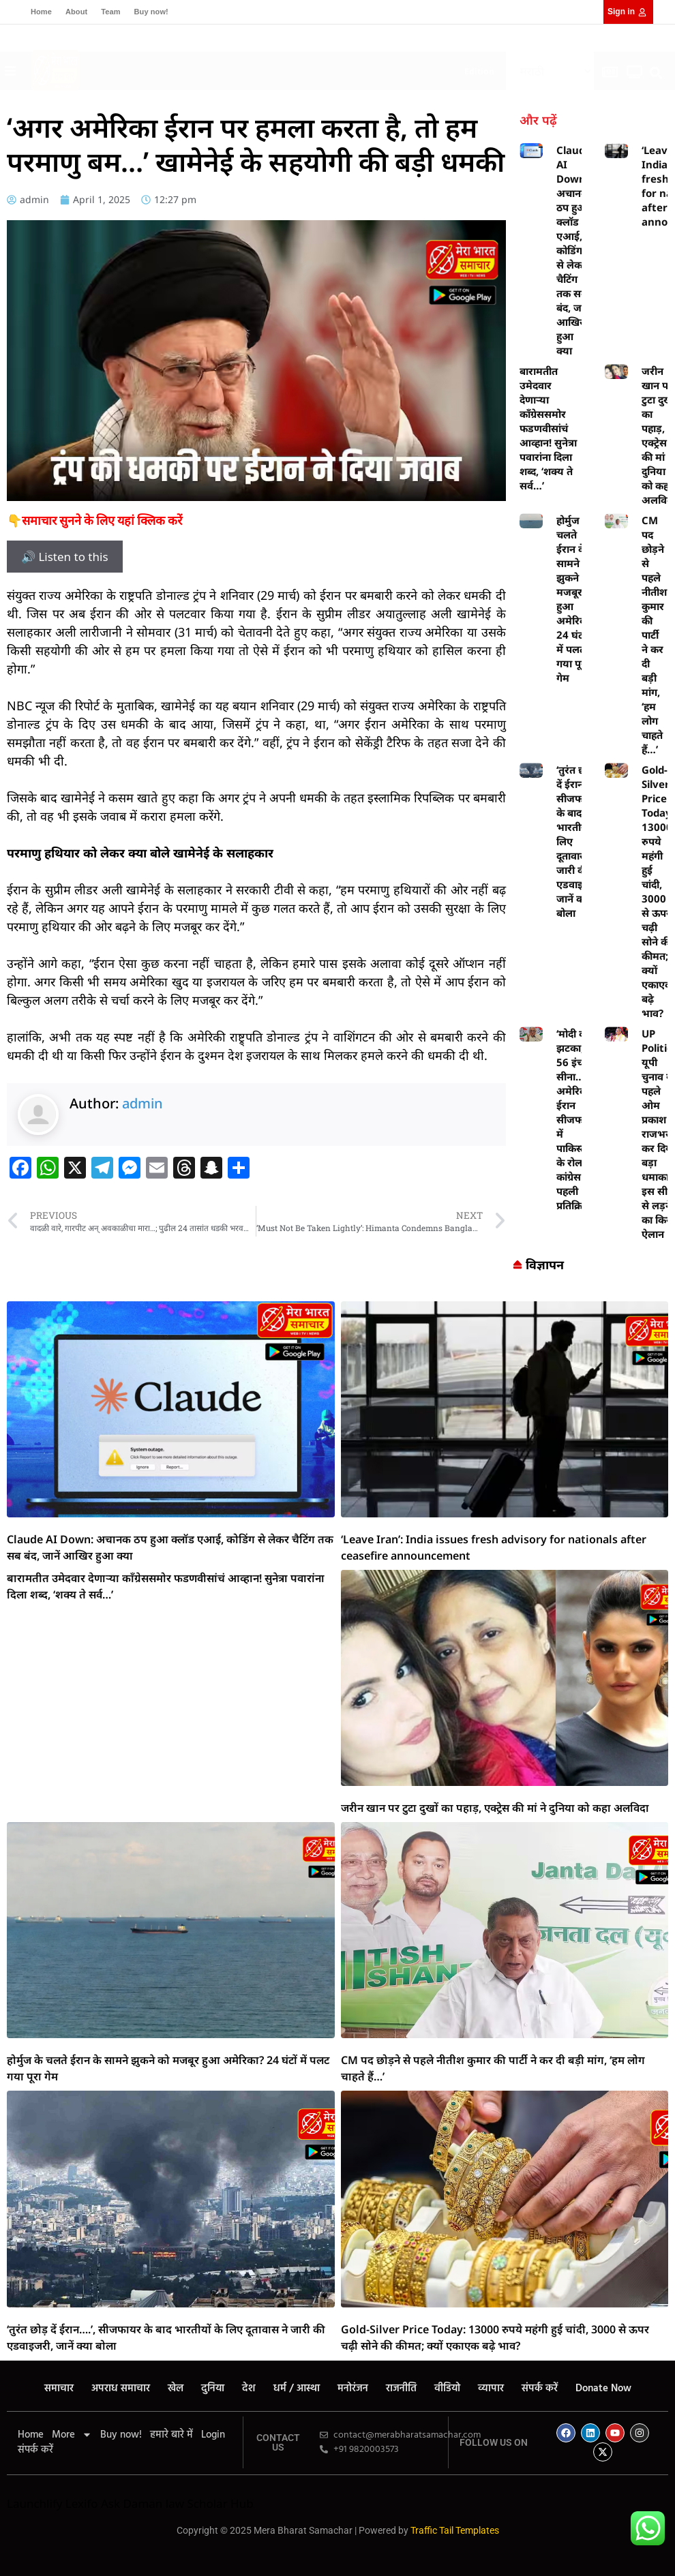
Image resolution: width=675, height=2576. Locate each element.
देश (249, 2388)
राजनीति (401, 2388)
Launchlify (34, 2503)
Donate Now (603, 2388)
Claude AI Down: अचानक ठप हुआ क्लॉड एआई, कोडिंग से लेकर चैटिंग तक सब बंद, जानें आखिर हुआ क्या (573, 250)
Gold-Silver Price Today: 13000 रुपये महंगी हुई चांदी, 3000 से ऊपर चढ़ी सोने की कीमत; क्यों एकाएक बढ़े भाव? (658, 891)
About (76, 11)
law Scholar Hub (210, 2503)
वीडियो (447, 2388)
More (72, 2434)
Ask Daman (131, 2503)
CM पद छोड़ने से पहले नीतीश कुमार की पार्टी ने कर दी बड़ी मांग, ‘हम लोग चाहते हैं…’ (654, 634)
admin (142, 1103)
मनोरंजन (353, 2388)
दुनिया (212, 2388)
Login (213, 2434)
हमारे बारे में (171, 2434)
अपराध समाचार (120, 2388)
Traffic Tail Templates (454, 2530)
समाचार (59, 2388)
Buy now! (151, 11)
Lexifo (81, 2503)
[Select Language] (550, 71)
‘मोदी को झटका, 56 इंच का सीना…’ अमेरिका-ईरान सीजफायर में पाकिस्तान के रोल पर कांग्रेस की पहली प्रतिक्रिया (576, 1119)
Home (41, 11)
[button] (275, 68)
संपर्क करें (540, 2388)
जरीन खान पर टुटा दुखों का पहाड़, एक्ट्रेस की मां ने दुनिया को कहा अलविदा (495, 1807)
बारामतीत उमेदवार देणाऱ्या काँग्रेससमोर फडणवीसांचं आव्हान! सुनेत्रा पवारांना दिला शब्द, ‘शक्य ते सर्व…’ (548, 428)
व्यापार (491, 2388)
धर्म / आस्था (296, 2388)
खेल (175, 2388)
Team (110, 11)
